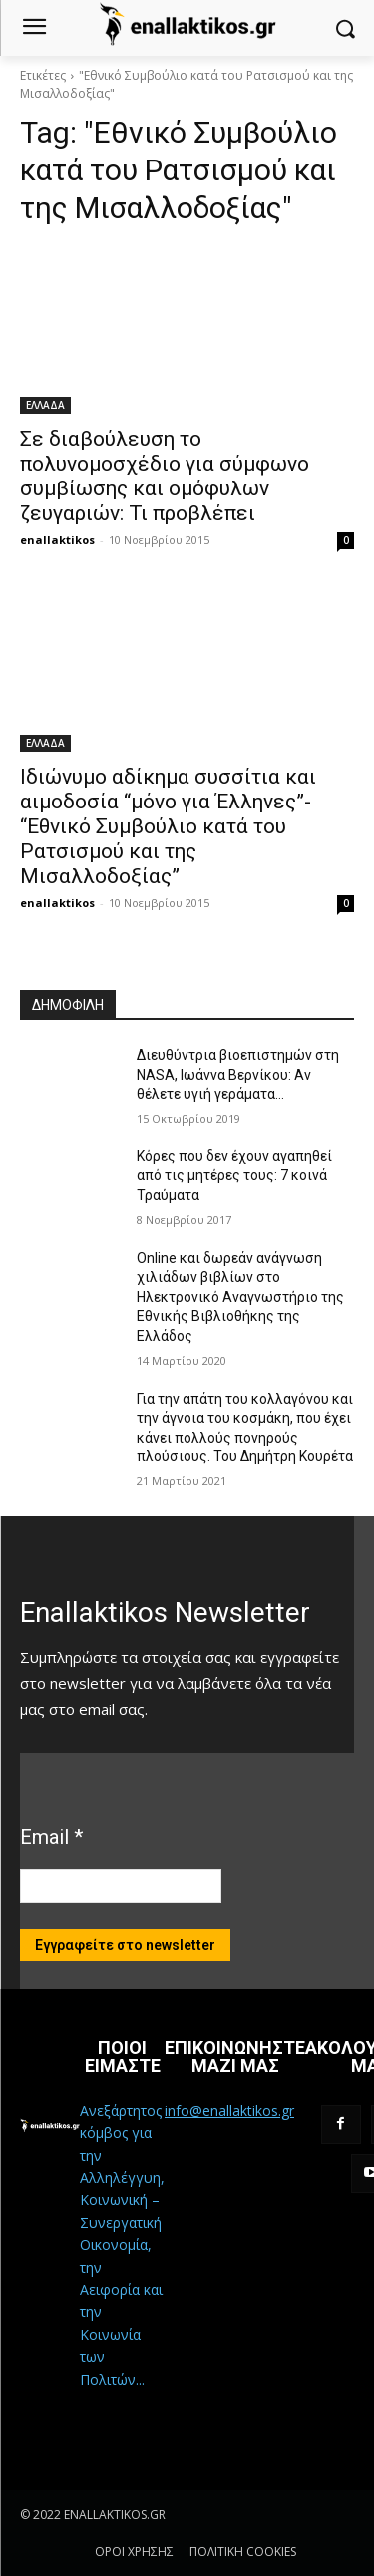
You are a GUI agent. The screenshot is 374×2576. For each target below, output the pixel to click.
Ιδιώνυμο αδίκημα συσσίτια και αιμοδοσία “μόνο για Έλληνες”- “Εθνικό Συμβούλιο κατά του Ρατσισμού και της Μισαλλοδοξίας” (168, 826)
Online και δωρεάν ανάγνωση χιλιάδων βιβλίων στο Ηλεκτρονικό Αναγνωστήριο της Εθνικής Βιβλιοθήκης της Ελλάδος (240, 1297)
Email (51, 1837)
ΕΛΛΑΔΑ (45, 405)
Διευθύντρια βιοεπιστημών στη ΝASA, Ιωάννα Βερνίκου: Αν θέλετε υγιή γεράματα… (238, 1074)
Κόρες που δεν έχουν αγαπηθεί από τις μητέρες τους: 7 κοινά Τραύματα (234, 1175)
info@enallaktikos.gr (229, 2110)
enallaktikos (57, 539)
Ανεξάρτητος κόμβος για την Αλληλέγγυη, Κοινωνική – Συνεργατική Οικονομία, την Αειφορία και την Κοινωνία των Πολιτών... (122, 2245)
